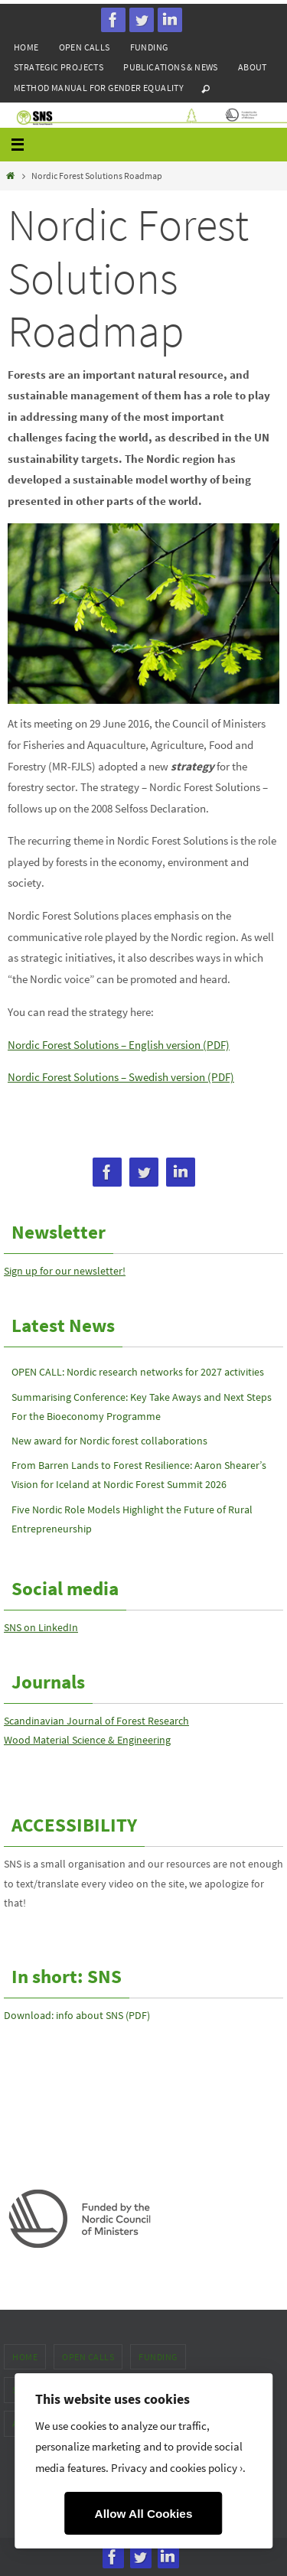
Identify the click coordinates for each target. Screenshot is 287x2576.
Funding (149, 47)
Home (26, 47)
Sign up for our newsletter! (65, 1271)
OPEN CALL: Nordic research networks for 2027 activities (137, 1372)
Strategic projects (58, 67)
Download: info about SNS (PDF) (77, 2015)
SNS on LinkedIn (41, 1627)
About (252, 67)
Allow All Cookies (144, 2513)
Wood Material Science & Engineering (87, 1740)
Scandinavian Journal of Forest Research (96, 1721)
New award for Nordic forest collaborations (109, 1441)
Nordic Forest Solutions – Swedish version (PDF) (121, 1077)
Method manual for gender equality (99, 87)
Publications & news (170, 67)
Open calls (84, 47)
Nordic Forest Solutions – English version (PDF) (119, 1044)
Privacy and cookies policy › (177, 2467)
